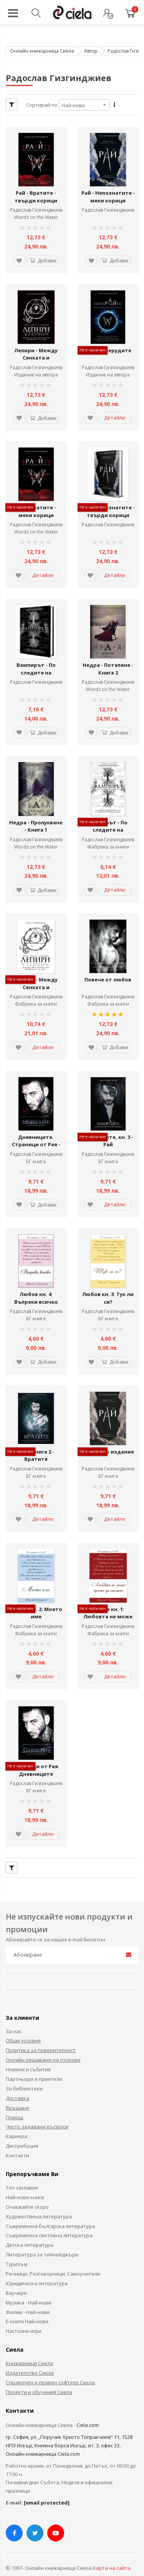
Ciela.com (87, 2409)
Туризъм (16, 2248)
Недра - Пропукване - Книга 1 (36, 823)
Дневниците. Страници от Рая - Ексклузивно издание (36, 1138)
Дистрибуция (22, 2130)
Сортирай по (42, 104)
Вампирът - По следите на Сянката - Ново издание (36, 670)
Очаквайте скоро (27, 2191)
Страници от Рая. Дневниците (36, 1754)
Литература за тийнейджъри (42, 2239)
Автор (91, 51)
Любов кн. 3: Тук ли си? (108, 1287)
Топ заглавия (22, 2172)
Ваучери (16, 2277)
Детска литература (29, 2229)
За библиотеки (24, 2073)
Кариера (16, 2120)
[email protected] (47, 2487)
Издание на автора (108, 372)
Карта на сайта (112, 2552)
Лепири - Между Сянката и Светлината (36, 355)
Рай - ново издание (108, 1439)
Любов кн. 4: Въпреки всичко (36, 1287)
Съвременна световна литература (49, 2219)
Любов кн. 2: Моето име (36, 1598)
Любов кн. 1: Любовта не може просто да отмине (108, 1602)
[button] (19, 259)
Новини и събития (28, 2054)
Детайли (114, 414)
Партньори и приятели (34, 2063)
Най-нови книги (25, 2181)
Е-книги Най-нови (27, 2305)
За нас (14, 2015)
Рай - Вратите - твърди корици (36, 195)
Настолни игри (23, 2315)
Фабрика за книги (108, 839)
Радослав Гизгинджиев (36, 209)
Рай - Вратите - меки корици (36, 507)
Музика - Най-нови (28, 2286)
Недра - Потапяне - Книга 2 (108, 663)
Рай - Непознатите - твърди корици (108, 507)
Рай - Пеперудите (108, 347)
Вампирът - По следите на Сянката (107, 823)
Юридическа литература (37, 2267)
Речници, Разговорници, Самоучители (53, 2258)
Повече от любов (107, 971)
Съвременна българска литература (50, 2210)
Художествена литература (39, 2200)
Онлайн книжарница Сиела (42, 51)
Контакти (17, 2140)
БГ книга (36, 1151)
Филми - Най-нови (28, 2296)
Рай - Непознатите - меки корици (108, 195)
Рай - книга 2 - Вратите (36, 1443)
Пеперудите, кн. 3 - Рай (108, 1131)
